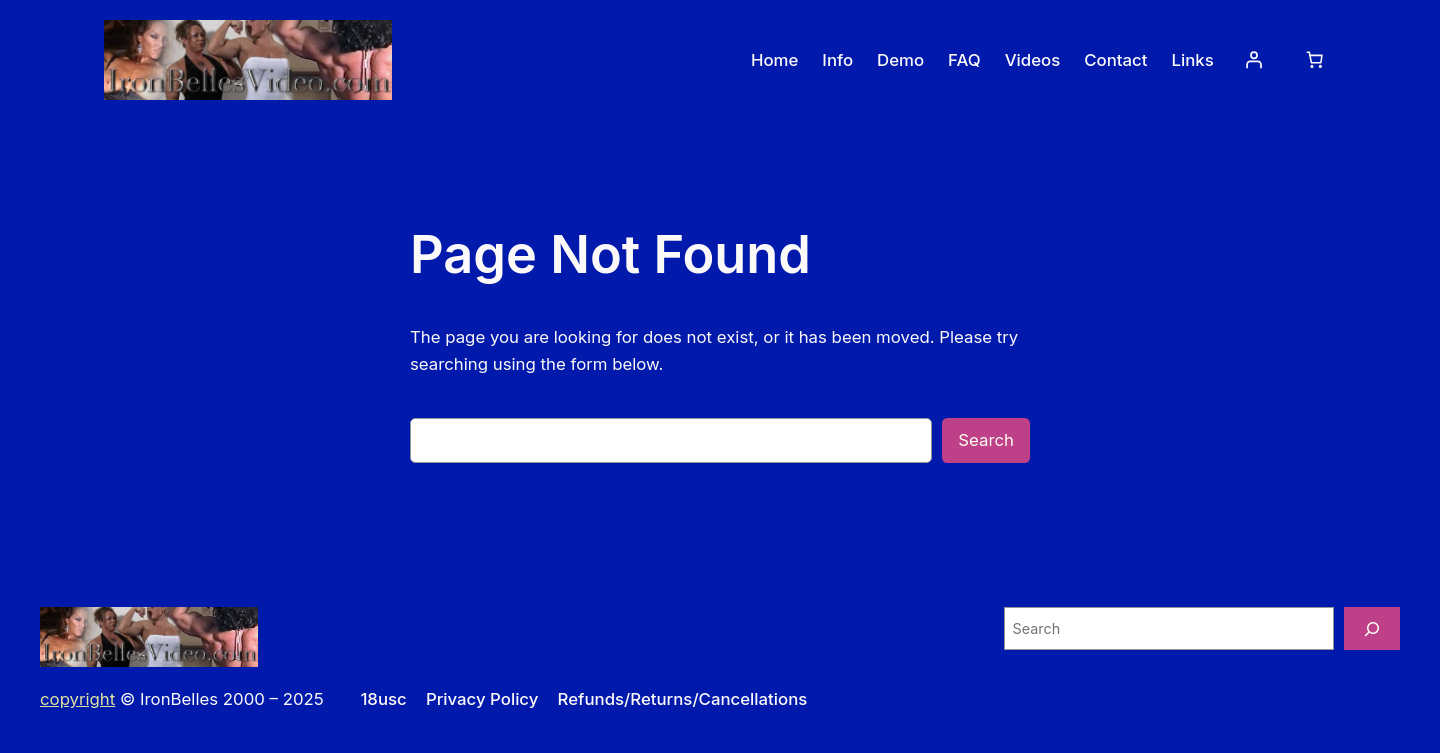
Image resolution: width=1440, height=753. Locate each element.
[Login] (1254, 60)
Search (986, 440)
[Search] (1372, 628)
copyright (77, 699)
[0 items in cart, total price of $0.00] (1315, 60)
